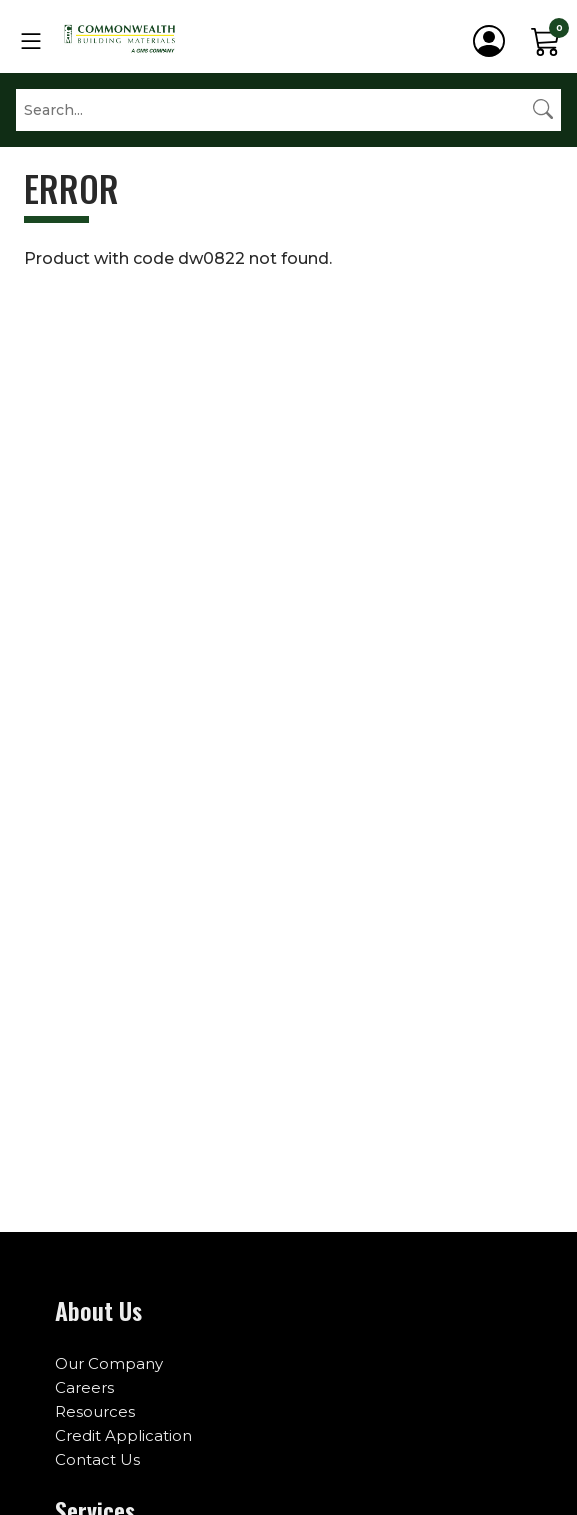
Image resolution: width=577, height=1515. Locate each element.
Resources (95, 1411)
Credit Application (123, 1435)
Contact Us (97, 1459)
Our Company (109, 1363)
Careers (84, 1387)
